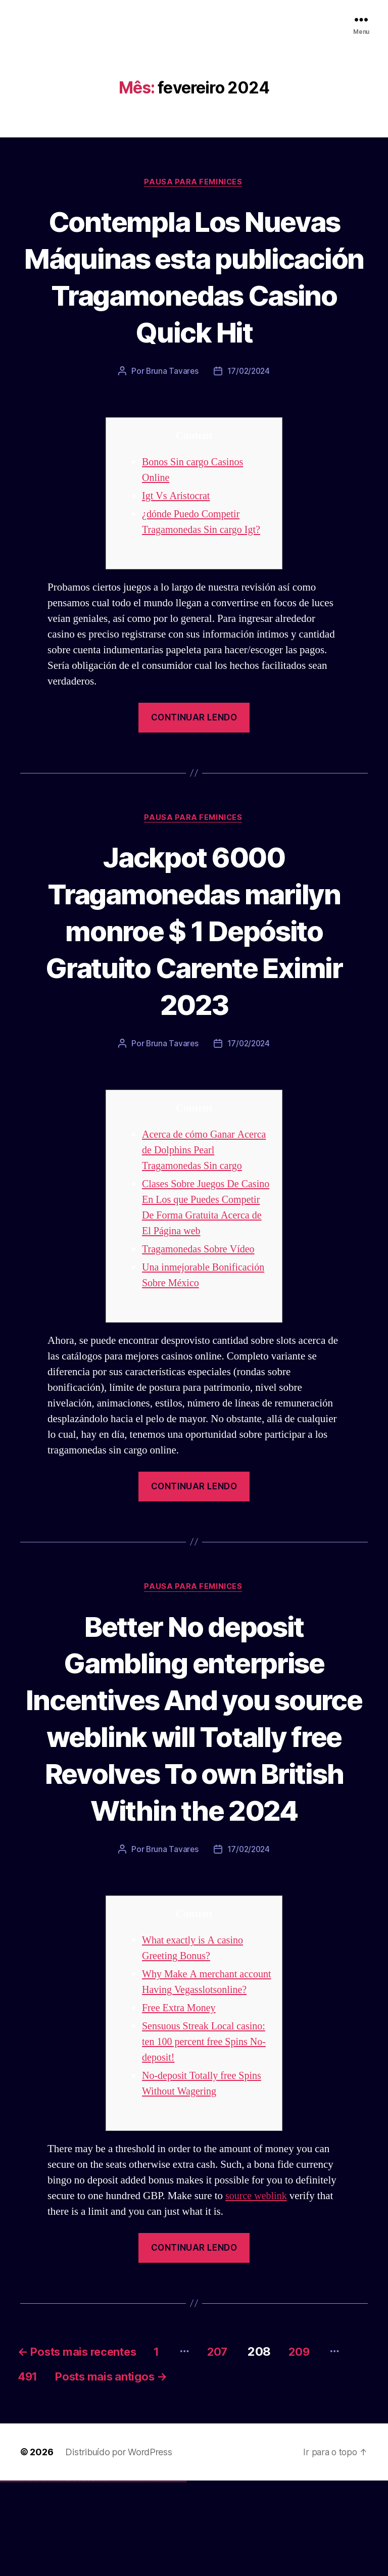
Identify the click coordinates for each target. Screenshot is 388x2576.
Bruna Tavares (171, 409)
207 (241, 2443)
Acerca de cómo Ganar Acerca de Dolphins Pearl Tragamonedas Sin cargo (196, 1188)
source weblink (257, 2288)
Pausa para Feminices (194, 182)
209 (328, 2443)
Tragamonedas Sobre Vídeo (201, 1287)
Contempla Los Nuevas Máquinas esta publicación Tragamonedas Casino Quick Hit (194, 295)
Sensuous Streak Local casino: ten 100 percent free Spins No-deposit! (206, 2133)
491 (61, 2470)
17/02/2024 (248, 409)
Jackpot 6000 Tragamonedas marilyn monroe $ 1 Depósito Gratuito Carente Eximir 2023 (194, 968)
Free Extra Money (180, 2100)
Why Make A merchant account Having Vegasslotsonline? (191, 2066)
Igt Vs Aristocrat (177, 534)
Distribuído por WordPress (118, 2546)
